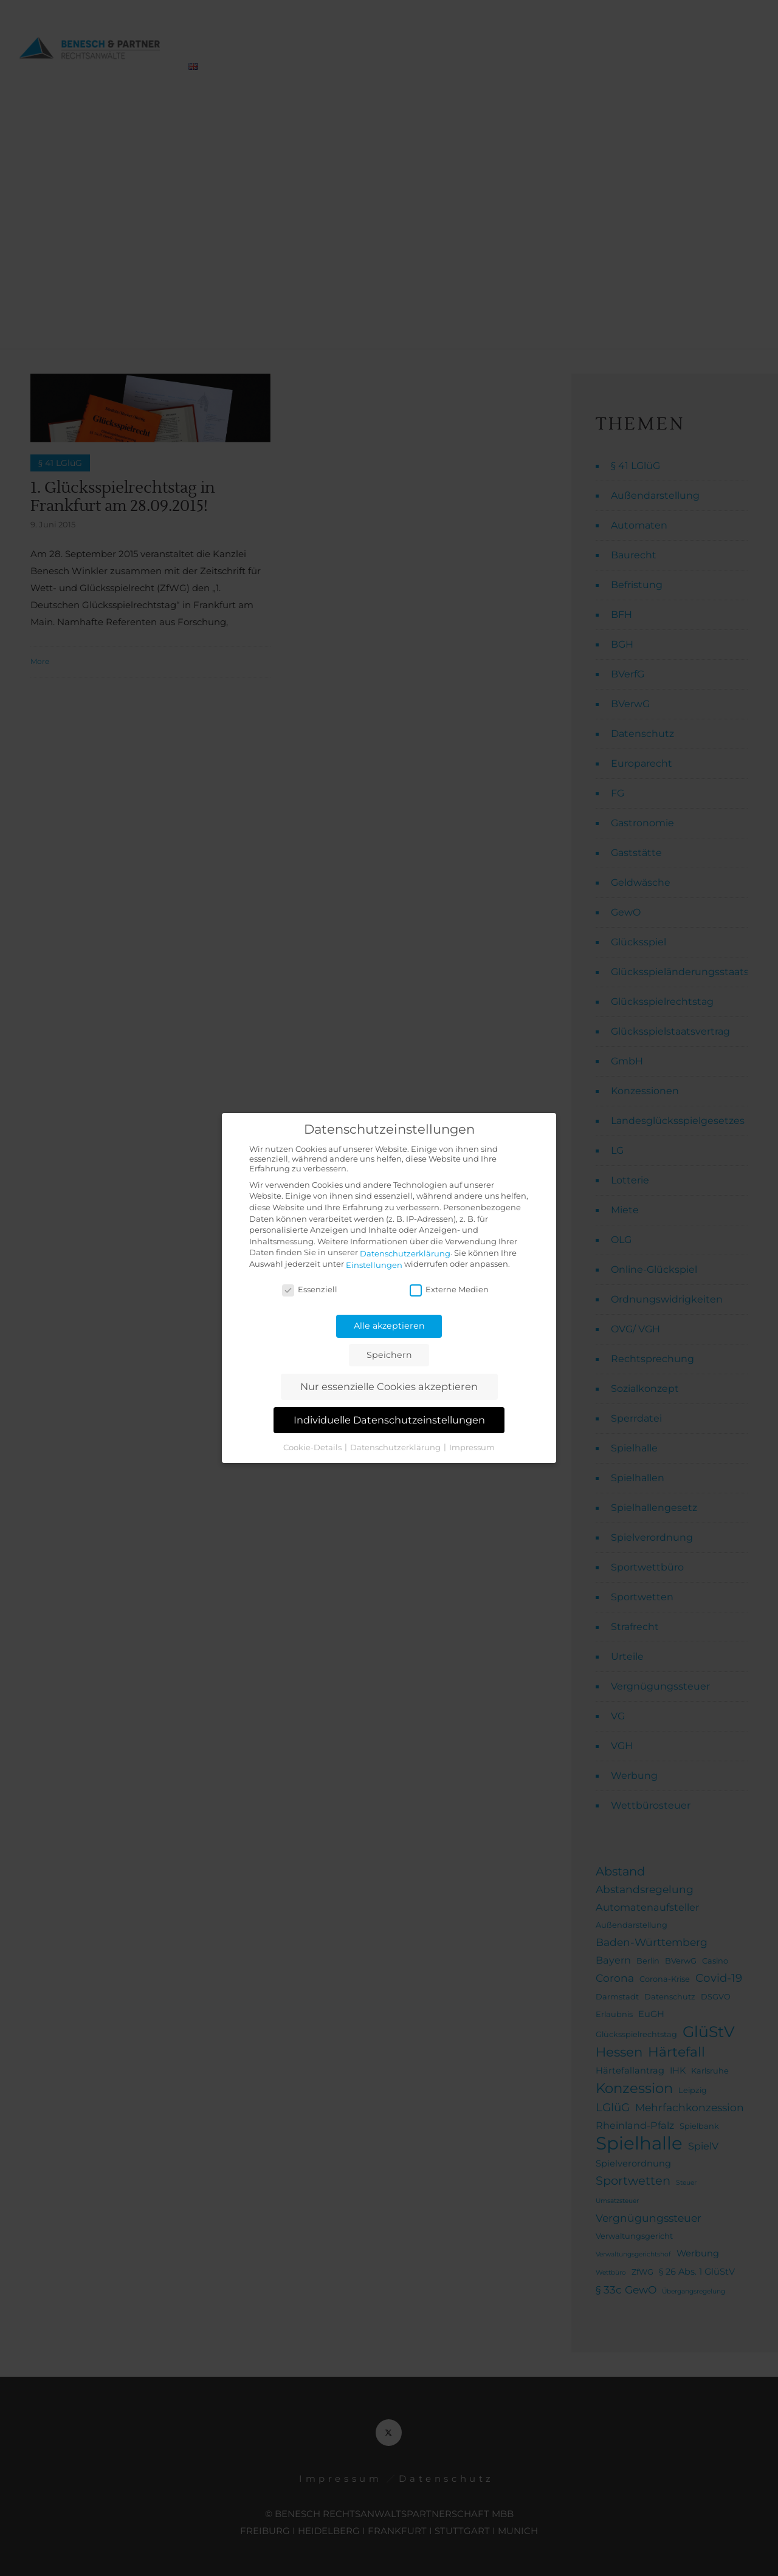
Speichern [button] (389, 1354)
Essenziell (309, 1289)
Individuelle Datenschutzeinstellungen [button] (389, 1420)
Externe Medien (449, 1289)
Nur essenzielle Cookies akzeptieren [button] (389, 1386)
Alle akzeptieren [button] (389, 1325)
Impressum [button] (472, 1446)
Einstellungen (374, 1265)
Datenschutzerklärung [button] (396, 1446)
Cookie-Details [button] (313, 1446)
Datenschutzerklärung (405, 1253)
